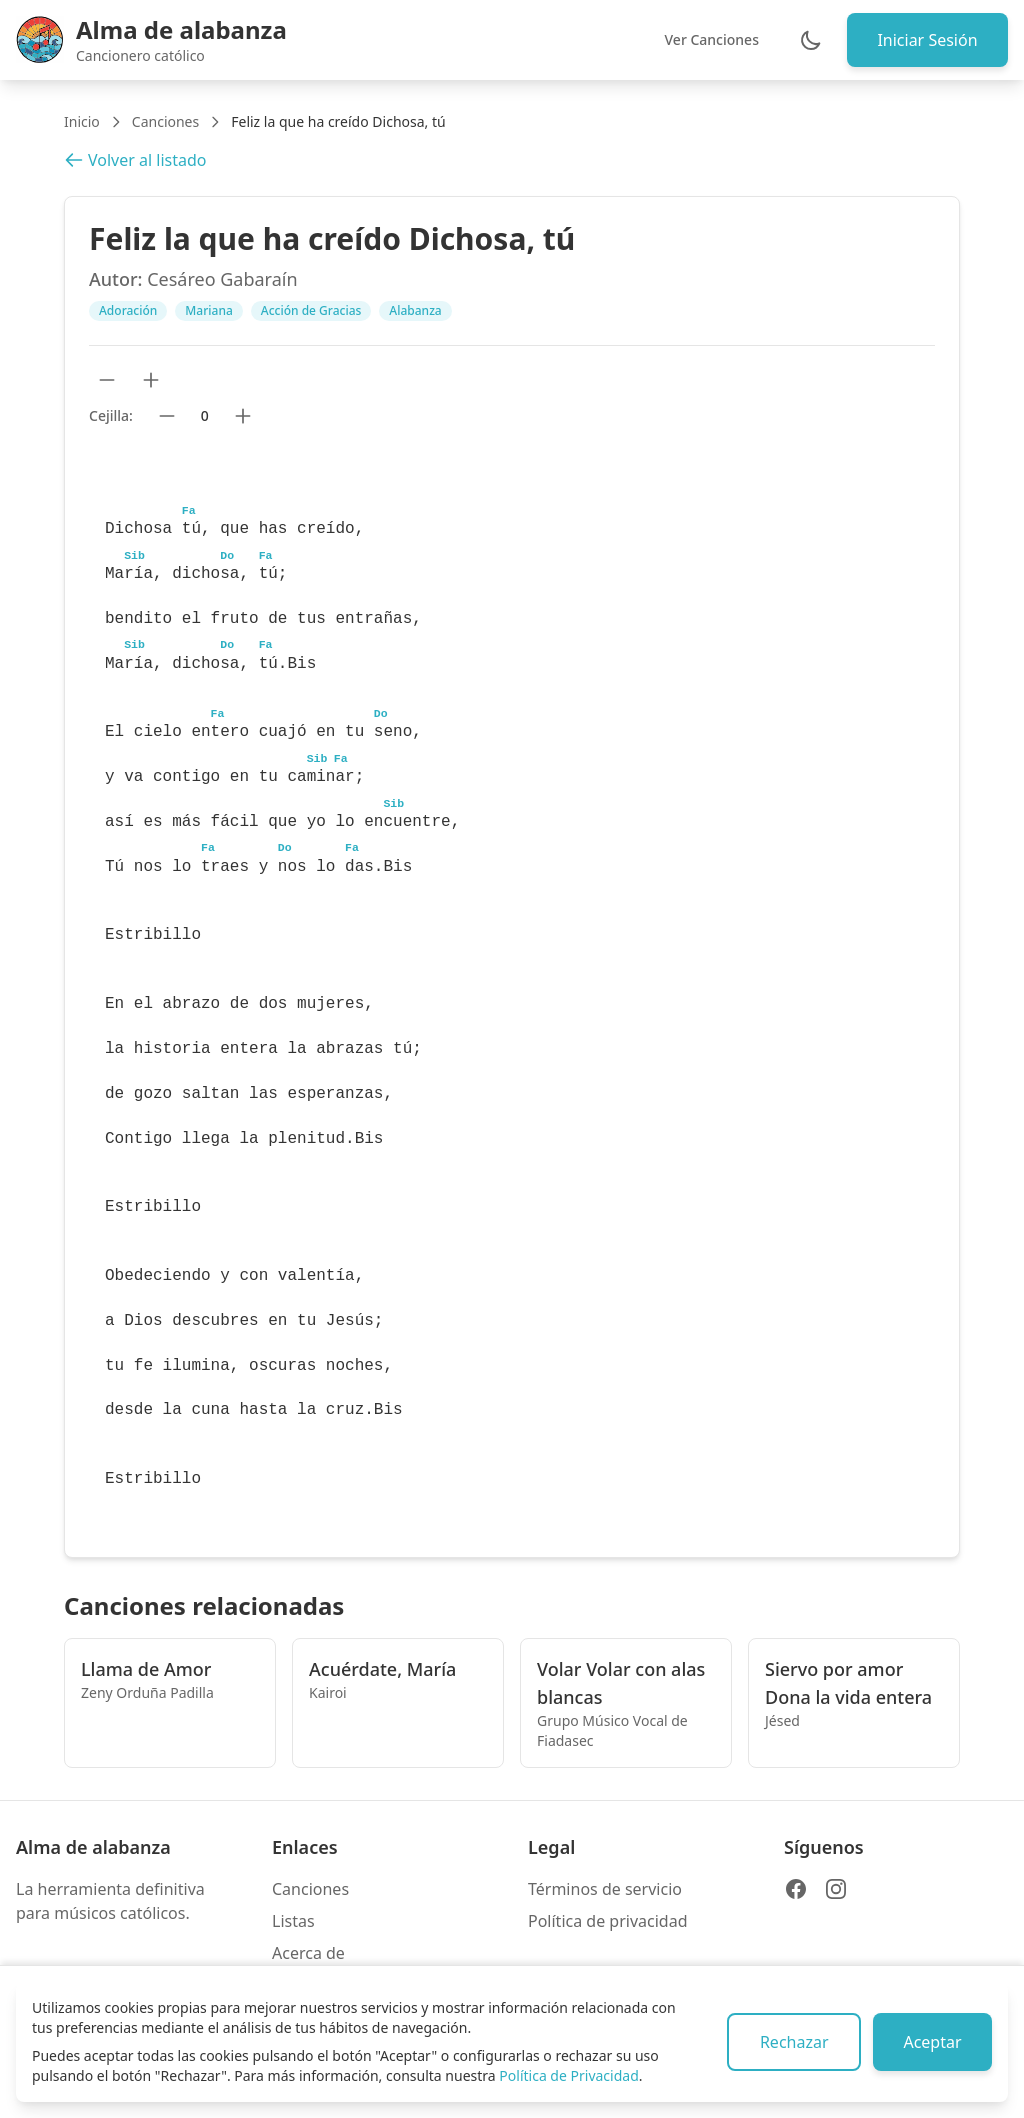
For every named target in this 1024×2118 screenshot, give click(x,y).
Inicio (82, 121)
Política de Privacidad (568, 2075)
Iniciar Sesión (926, 40)
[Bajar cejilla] (167, 416)
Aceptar (931, 2042)
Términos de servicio (605, 1889)
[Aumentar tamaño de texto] (151, 380)
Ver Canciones (708, 39)
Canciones (165, 121)
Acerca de (308, 1953)
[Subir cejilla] (243, 416)
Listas (293, 1921)
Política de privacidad (608, 1921)
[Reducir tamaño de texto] (107, 380)
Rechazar (789, 2042)
